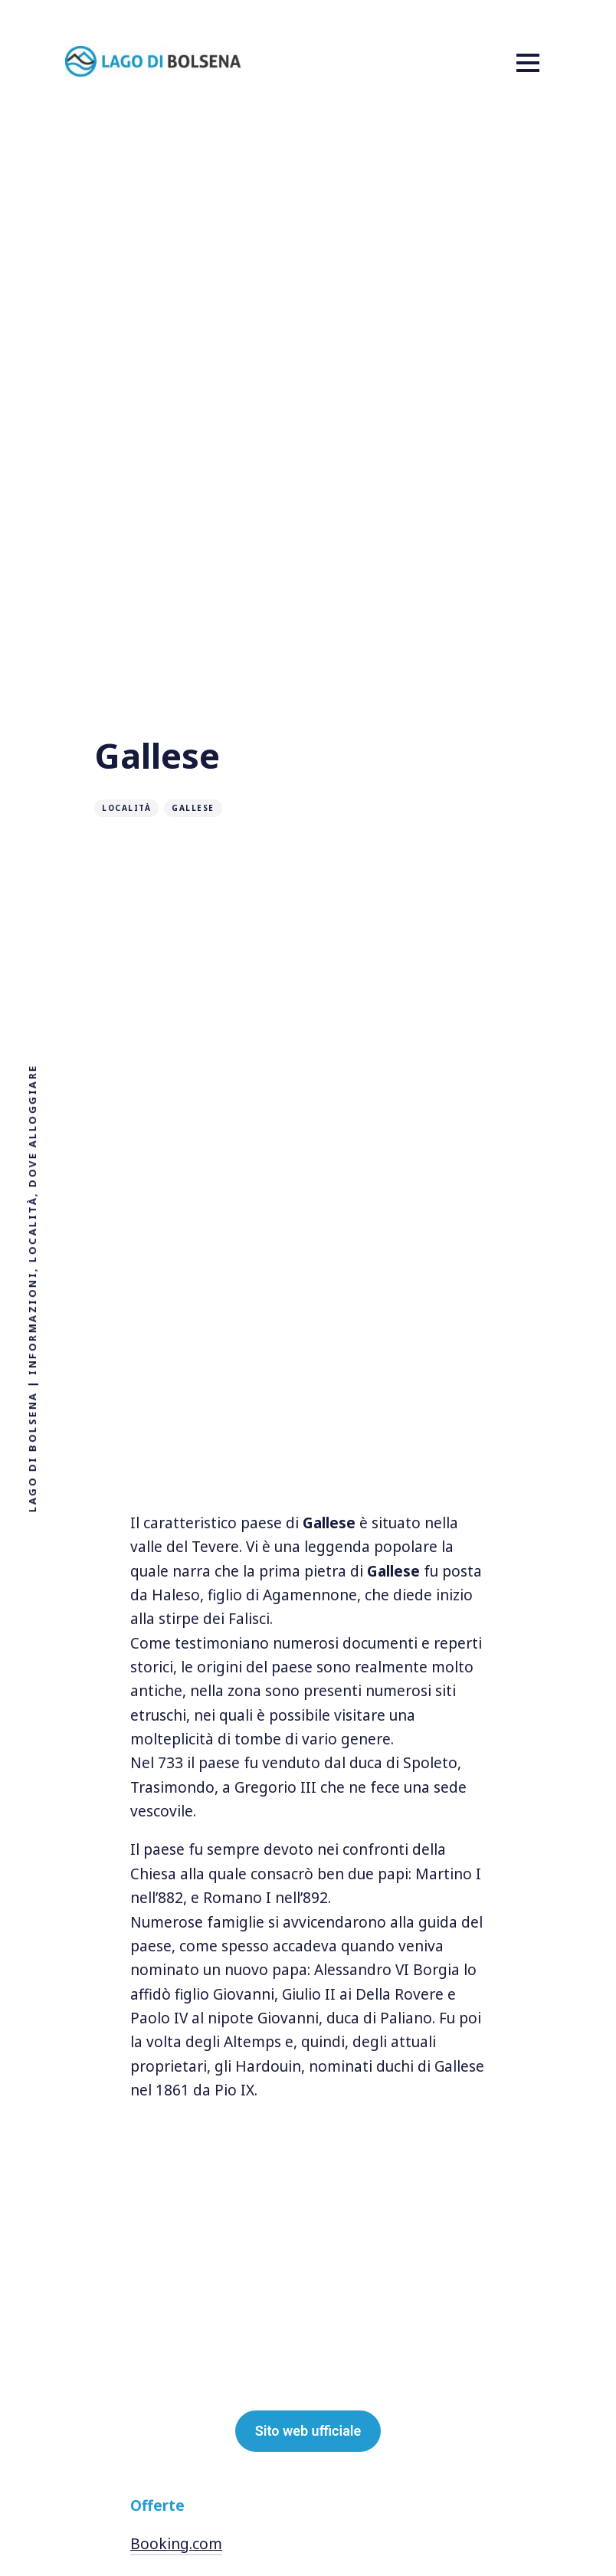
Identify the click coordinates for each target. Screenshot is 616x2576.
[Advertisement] (308, 1457)
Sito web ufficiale (308, 2431)
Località (126, 807)
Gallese (193, 807)
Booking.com (176, 2544)
